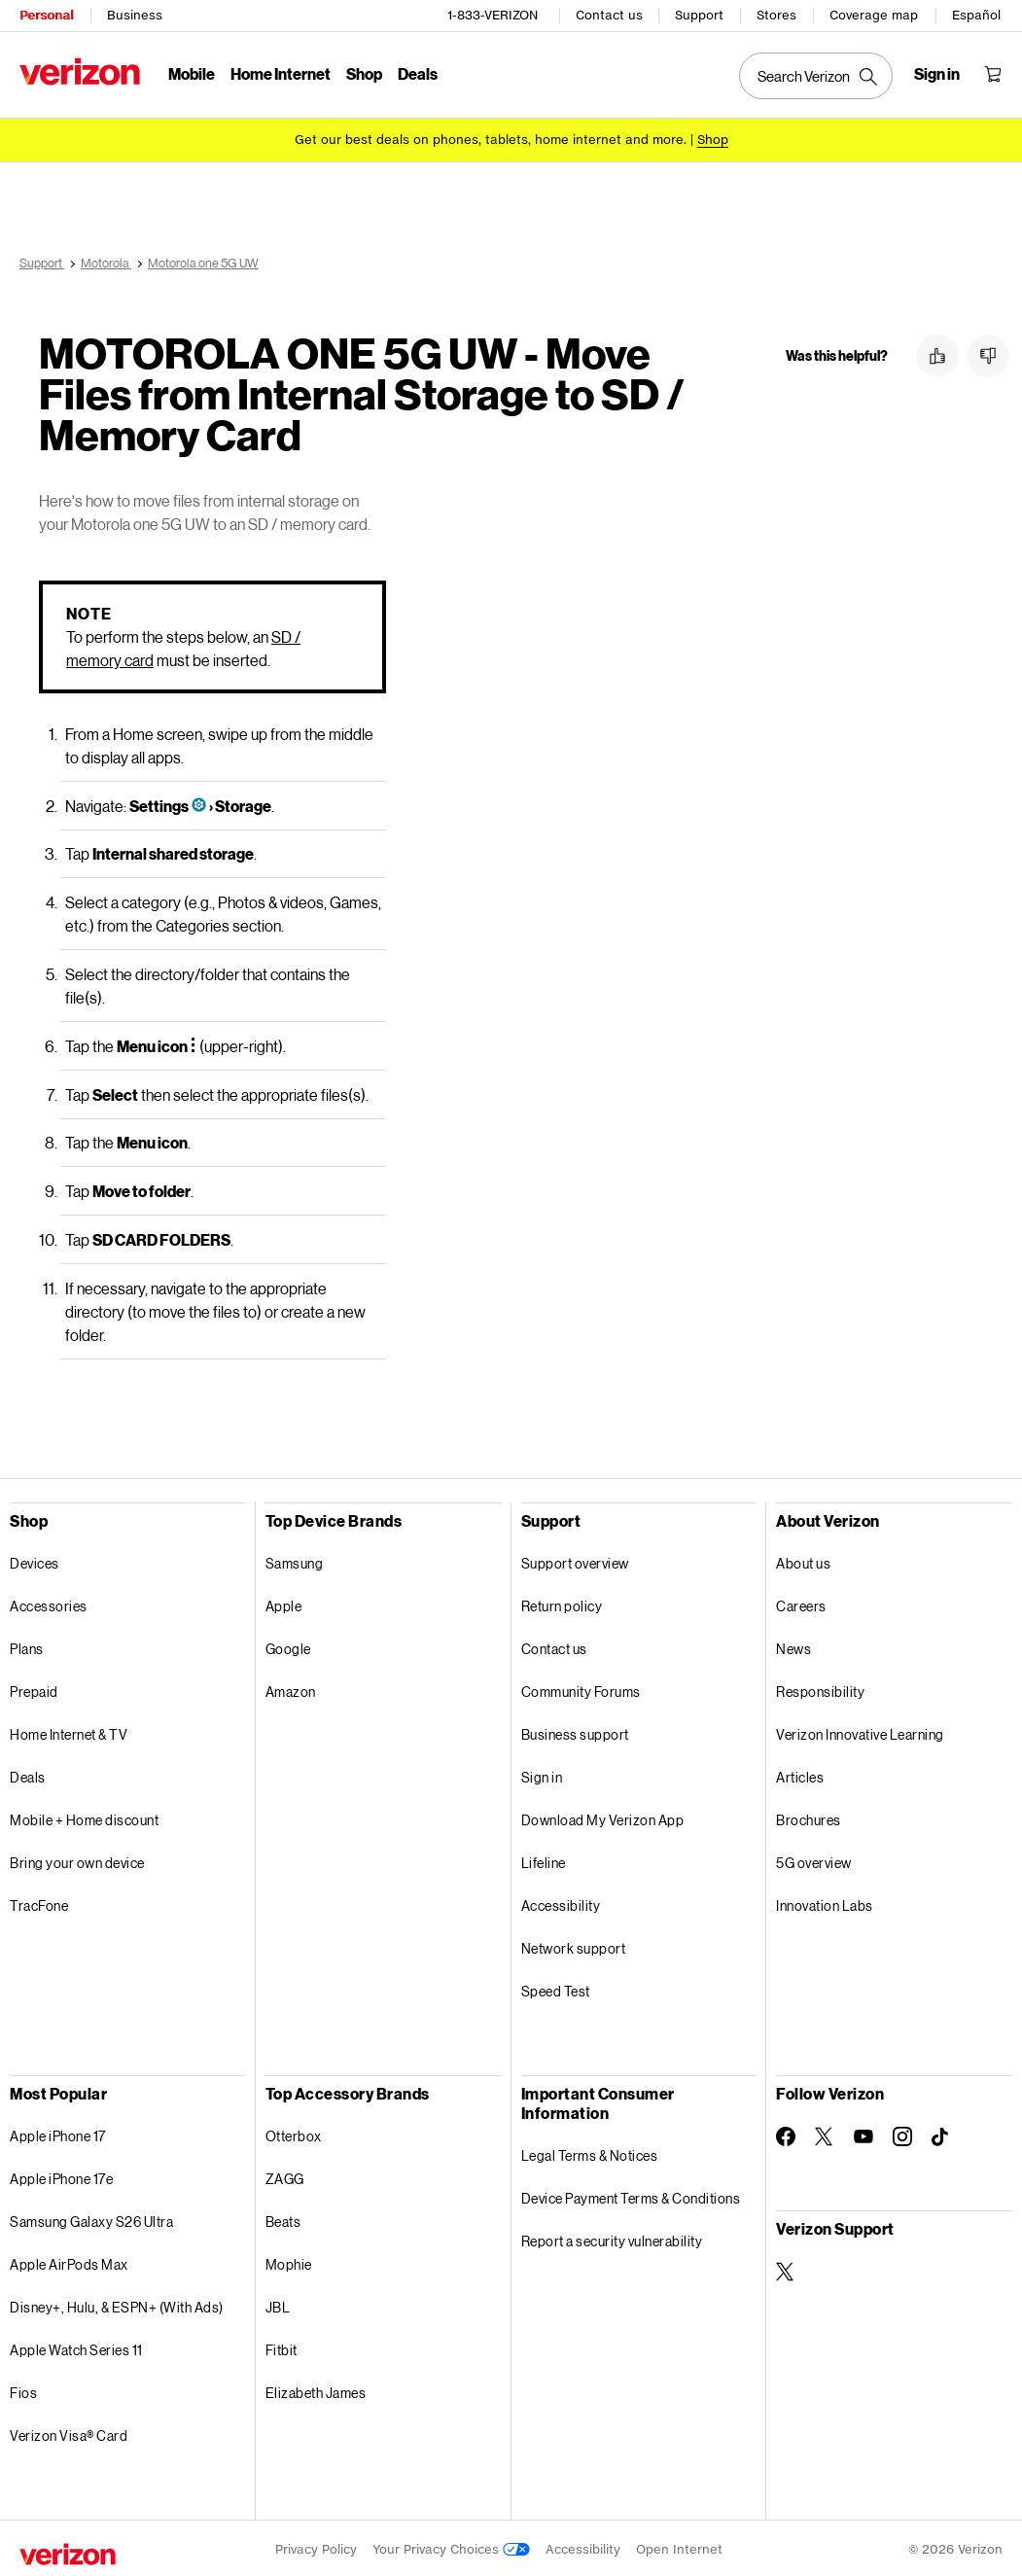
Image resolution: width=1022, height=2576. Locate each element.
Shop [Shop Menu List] (364, 73)
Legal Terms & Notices (589, 2152)
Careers (801, 1603)
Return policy (562, 1603)
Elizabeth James (316, 2390)
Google (288, 1646)
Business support (575, 1731)
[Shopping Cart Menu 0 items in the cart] (992, 74)
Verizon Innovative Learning (860, 1731)
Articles (800, 1774)
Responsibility (820, 1688)
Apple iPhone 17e (61, 2176)
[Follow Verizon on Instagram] (902, 2133)
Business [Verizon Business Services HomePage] (134, 15)
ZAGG (284, 2176)
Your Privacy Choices (451, 2546)
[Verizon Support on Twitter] (785, 2268)
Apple (283, 1603)
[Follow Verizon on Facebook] (785, 2133)
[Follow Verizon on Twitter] (824, 2133)
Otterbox (293, 2133)
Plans (27, 1646)
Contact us (609, 15)
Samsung (294, 1560)
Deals (28, 1774)
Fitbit (281, 2347)
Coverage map (873, 15)
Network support (573, 1945)
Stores (776, 15)
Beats (283, 2218)
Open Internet (679, 2546)
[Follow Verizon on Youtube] (863, 2133)
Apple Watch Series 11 (76, 2347)
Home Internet (280, 73)
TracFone (39, 1902)
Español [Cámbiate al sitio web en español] (976, 15)
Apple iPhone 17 (58, 2133)
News (793, 1646)
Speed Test (555, 1988)
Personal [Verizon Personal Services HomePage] (46, 15)
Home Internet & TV (68, 1731)
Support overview (575, 1560)
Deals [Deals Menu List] (418, 73)
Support (699, 15)
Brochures (808, 1817)
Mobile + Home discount (84, 1817)
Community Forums (581, 1688)
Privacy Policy (316, 2546)
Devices (34, 1560)
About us (803, 1560)
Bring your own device (77, 1860)
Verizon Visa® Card (68, 2432)
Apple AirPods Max (69, 2261)
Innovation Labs (824, 1902)
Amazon (290, 1688)
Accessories (49, 1603)
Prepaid (34, 1688)
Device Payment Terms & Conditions (631, 2195)
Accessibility (561, 1902)
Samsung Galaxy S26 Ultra (91, 2218)
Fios (23, 2390)
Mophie (288, 2261)
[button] (937, 356)
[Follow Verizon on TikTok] (941, 2134)
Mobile (191, 73)
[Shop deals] (712, 138)
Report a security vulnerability (612, 2238)
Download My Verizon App (603, 1817)
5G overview (814, 1860)
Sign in (542, 1774)
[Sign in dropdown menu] (937, 74)
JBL (278, 2304)
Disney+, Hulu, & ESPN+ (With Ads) (117, 2304)
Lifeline (543, 1860)
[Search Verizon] (816, 76)
